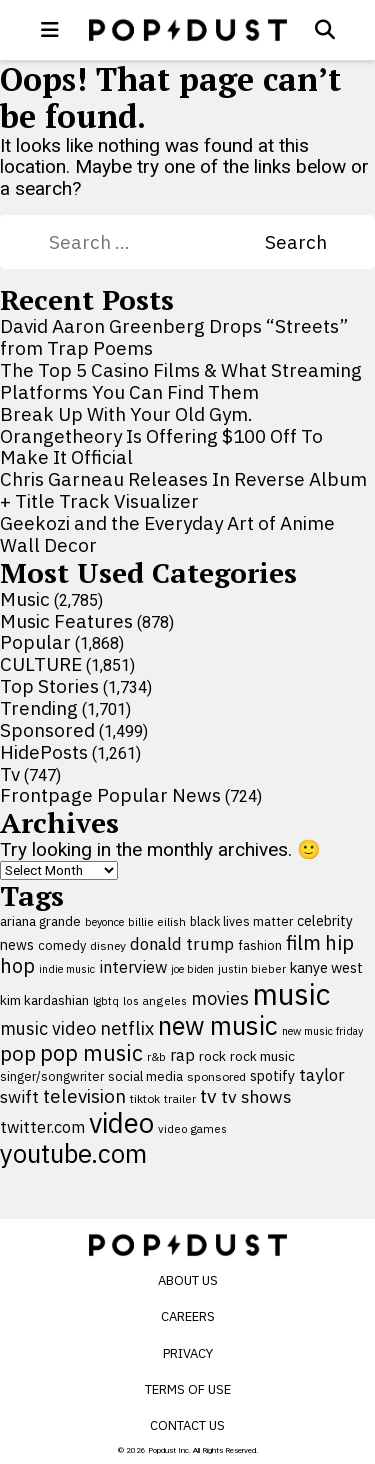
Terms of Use (188, 1389)
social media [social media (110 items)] (145, 1076)
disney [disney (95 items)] (108, 945)
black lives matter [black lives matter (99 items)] (241, 921)
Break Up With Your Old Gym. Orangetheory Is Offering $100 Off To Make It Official (161, 436)
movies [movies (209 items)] (220, 998)
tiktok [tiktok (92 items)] (145, 1098)
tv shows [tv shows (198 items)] (256, 1096)
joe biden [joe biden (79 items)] (192, 969)
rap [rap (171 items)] (182, 1055)
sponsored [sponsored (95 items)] (216, 1076)
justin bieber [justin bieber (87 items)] (252, 968)
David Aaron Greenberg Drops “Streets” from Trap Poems (174, 337)
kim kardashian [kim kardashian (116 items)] (44, 1000)
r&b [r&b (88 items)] (156, 1056)
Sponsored (47, 730)
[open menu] (50, 30)
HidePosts (44, 752)
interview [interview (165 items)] (133, 966)
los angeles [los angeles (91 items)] (155, 1000)
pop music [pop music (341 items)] (91, 1053)
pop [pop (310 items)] (18, 1053)
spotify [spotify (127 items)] (272, 1075)
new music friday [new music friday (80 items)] (322, 1031)
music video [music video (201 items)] (48, 1028)
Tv (10, 774)
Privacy (188, 1353)
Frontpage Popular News (110, 795)
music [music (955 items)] (291, 994)
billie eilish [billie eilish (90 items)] (157, 921)
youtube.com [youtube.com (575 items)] (73, 1153)
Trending (39, 708)
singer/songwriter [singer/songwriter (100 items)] (52, 1076)
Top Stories (49, 686)
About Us (188, 1280)
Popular (35, 642)
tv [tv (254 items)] (208, 1095)
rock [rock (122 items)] (212, 1056)
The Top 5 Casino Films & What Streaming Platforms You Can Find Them (181, 381)
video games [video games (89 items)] (192, 1128)
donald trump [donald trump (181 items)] (182, 944)
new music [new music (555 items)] (218, 1025)
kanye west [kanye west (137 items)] (326, 967)
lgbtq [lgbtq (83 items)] (106, 1001)
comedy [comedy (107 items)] (62, 945)
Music (25, 599)
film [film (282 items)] (303, 942)
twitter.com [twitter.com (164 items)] (42, 1126)
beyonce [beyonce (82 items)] (104, 922)
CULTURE (41, 664)
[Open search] (325, 30)
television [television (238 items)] (84, 1096)
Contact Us (187, 1425)
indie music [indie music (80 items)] (67, 969)
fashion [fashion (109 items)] (260, 945)
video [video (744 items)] (121, 1123)
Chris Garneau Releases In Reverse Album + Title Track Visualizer (183, 490)
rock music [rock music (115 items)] (262, 1056)
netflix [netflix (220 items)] (127, 1028)
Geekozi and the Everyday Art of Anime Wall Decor (167, 534)
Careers (188, 1316)
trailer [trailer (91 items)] (180, 1098)
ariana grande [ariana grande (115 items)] (40, 921)
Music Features (66, 621)
